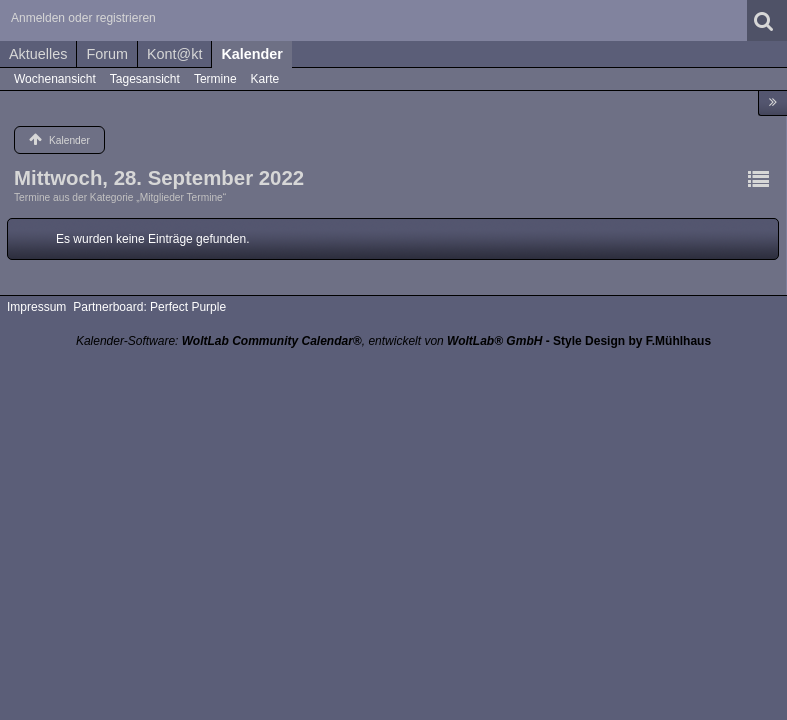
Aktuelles (38, 54)
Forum (107, 54)
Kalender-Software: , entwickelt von (309, 341)
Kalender (252, 54)
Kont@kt (174, 54)
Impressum (36, 307)
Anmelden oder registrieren (83, 18)
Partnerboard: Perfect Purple (149, 307)
